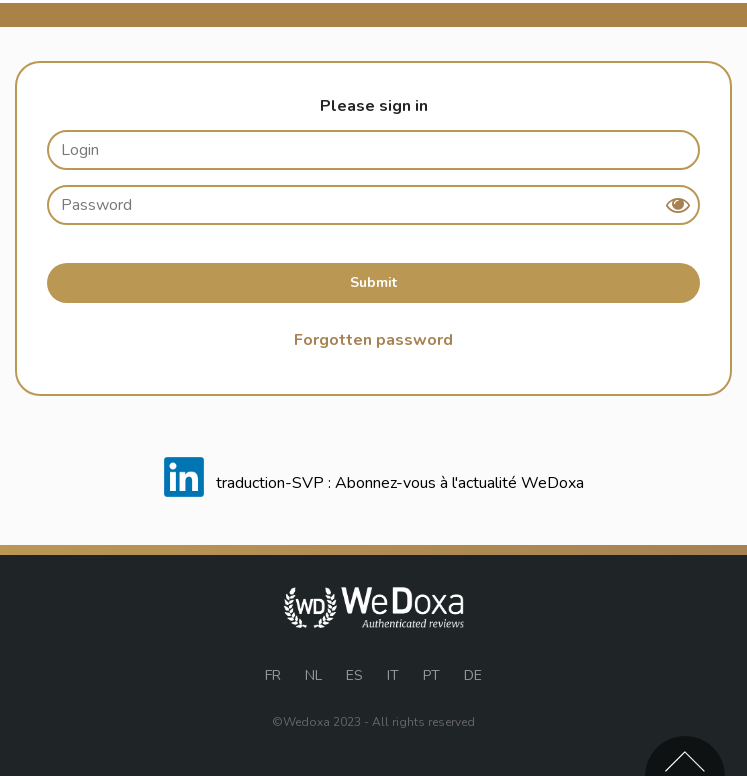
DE (473, 675)
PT (431, 675)
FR (273, 675)
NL (313, 675)
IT (393, 675)
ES (354, 675)
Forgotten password (373, 340)
